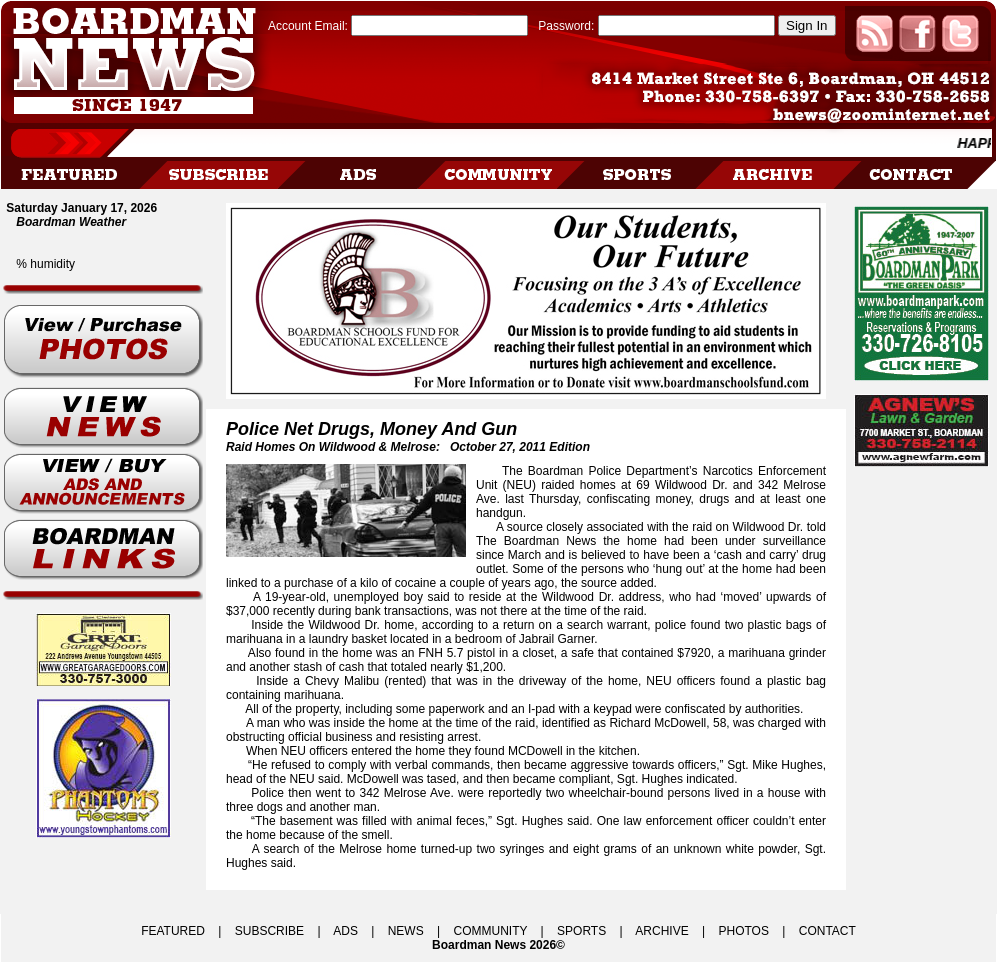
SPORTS (581, 931)
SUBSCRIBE (269, 931)
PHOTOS (743, 931)
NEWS (406, 931)
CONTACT (827, 931)
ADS (345, 931)
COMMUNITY (491, 931)
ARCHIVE (661, 931)
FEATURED (173, 931)
